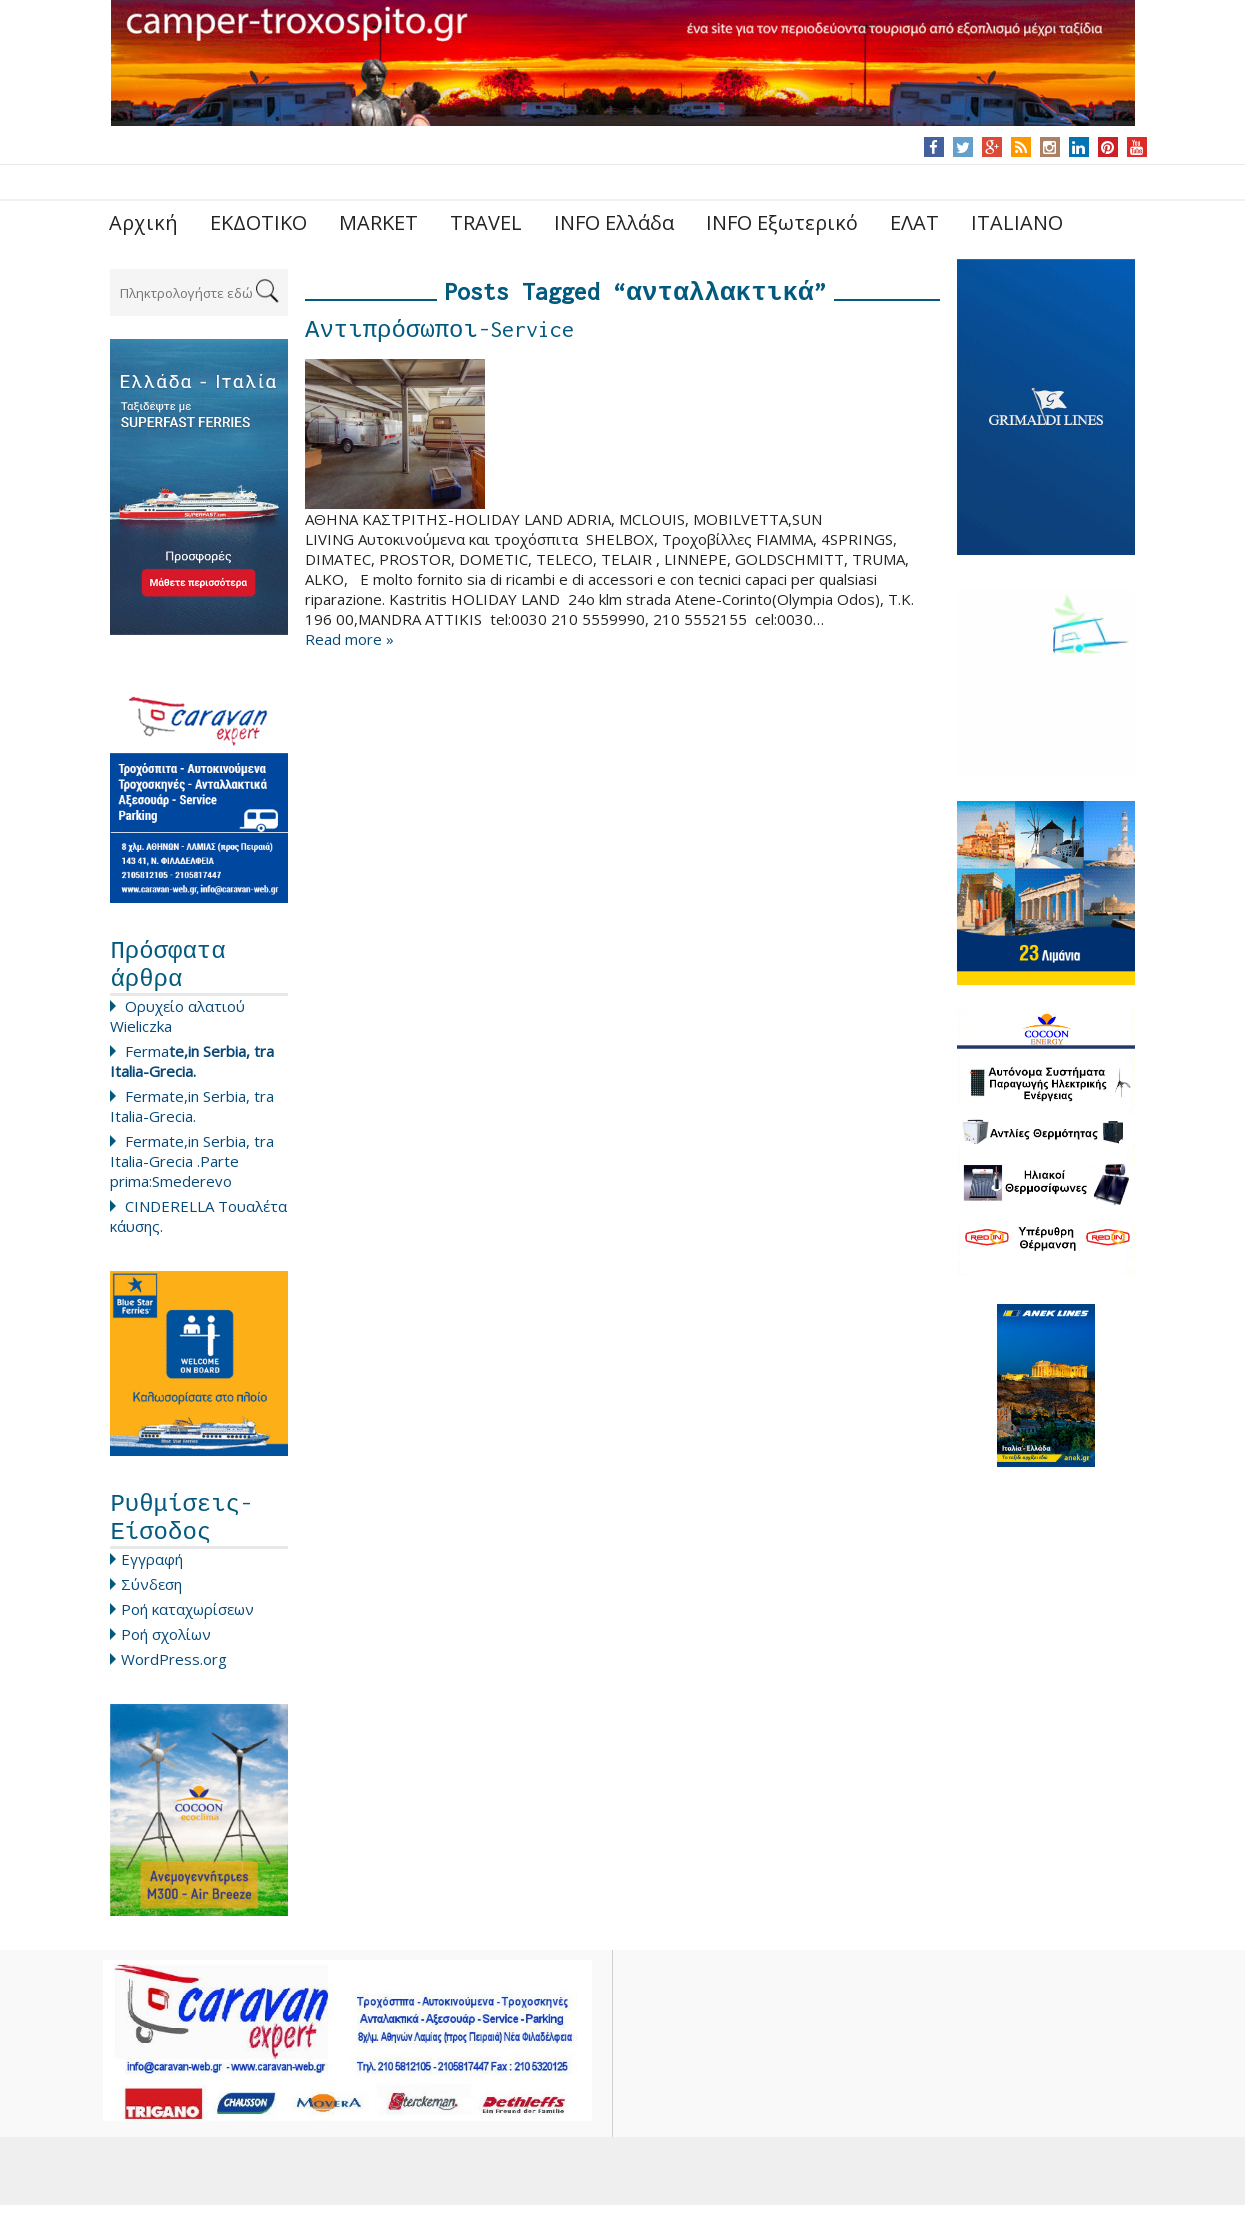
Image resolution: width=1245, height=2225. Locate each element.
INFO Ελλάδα (614, 222)
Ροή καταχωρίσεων (187, 1629)
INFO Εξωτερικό (782, 222)
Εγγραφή (152, 1579)
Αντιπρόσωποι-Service (439, 334)
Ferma (192, 1071)
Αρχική (143, 222)
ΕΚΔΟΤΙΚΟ (258, 222)
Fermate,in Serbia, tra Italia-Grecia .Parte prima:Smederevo (192, 1171)
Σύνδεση (151, 1604)
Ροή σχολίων (166, 1654)
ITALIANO (1017, 222)
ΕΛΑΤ (914, 222)
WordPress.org (174, 1679)
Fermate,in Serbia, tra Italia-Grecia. (192, 1116)
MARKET (378, 222)
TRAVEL (486, 222)
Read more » (349, 644)
